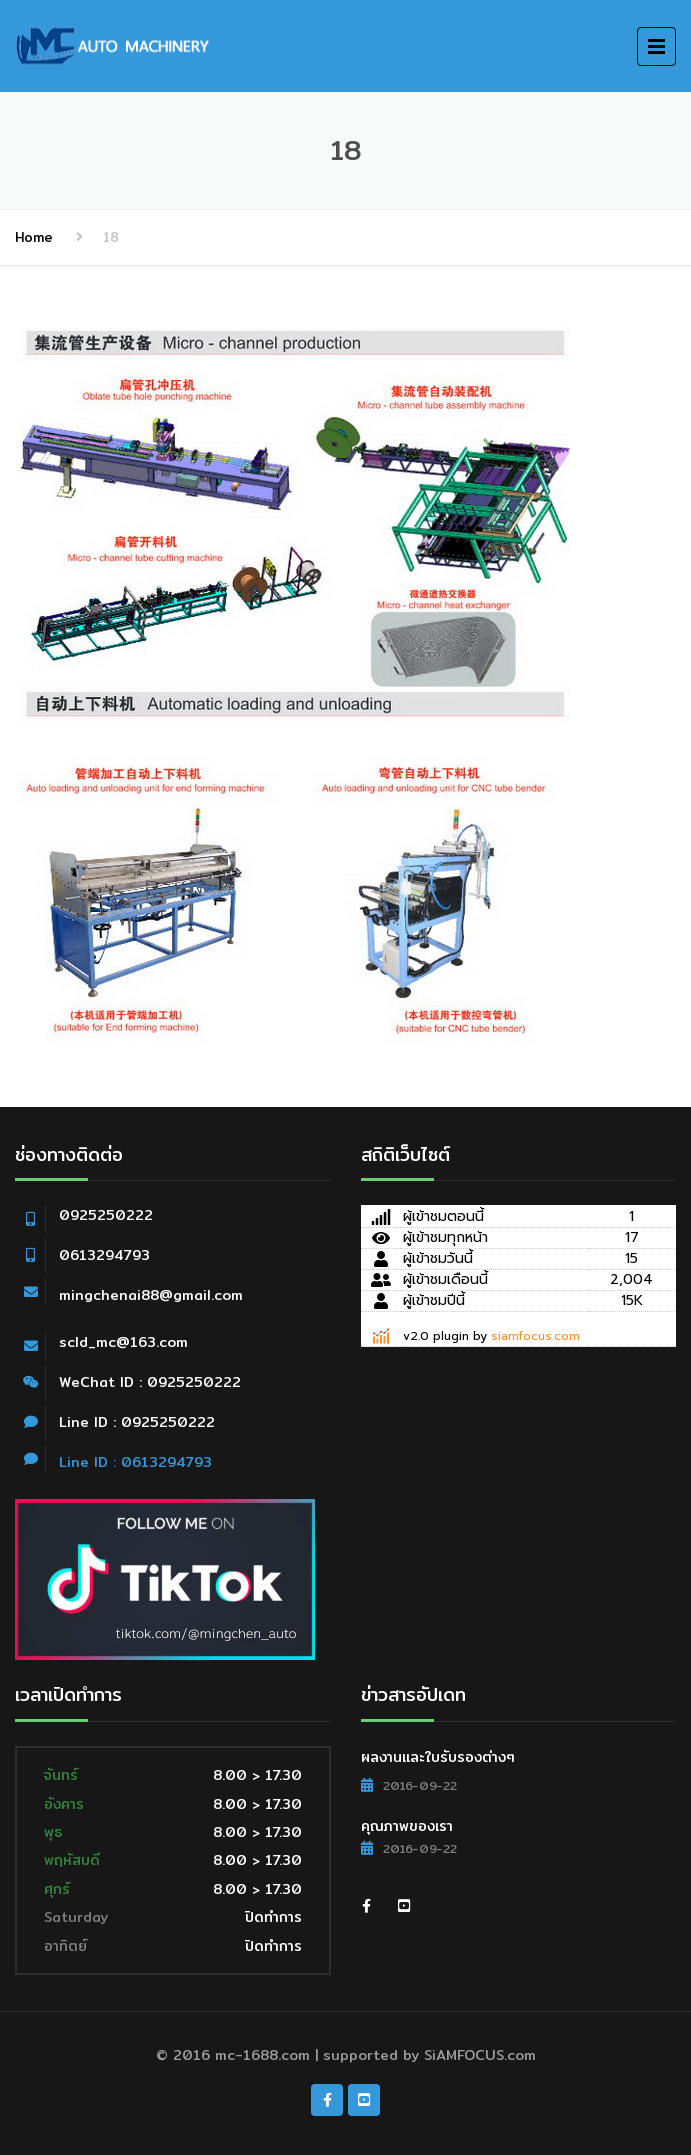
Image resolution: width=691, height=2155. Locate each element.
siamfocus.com (535, 1336)
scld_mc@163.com (123, 1342)
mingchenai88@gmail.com (151, 1295)
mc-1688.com (262, 2055)
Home (34, 237)
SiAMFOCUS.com (480, 2055)
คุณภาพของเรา (407, 1826)
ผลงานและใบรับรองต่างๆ (438, 1757)
